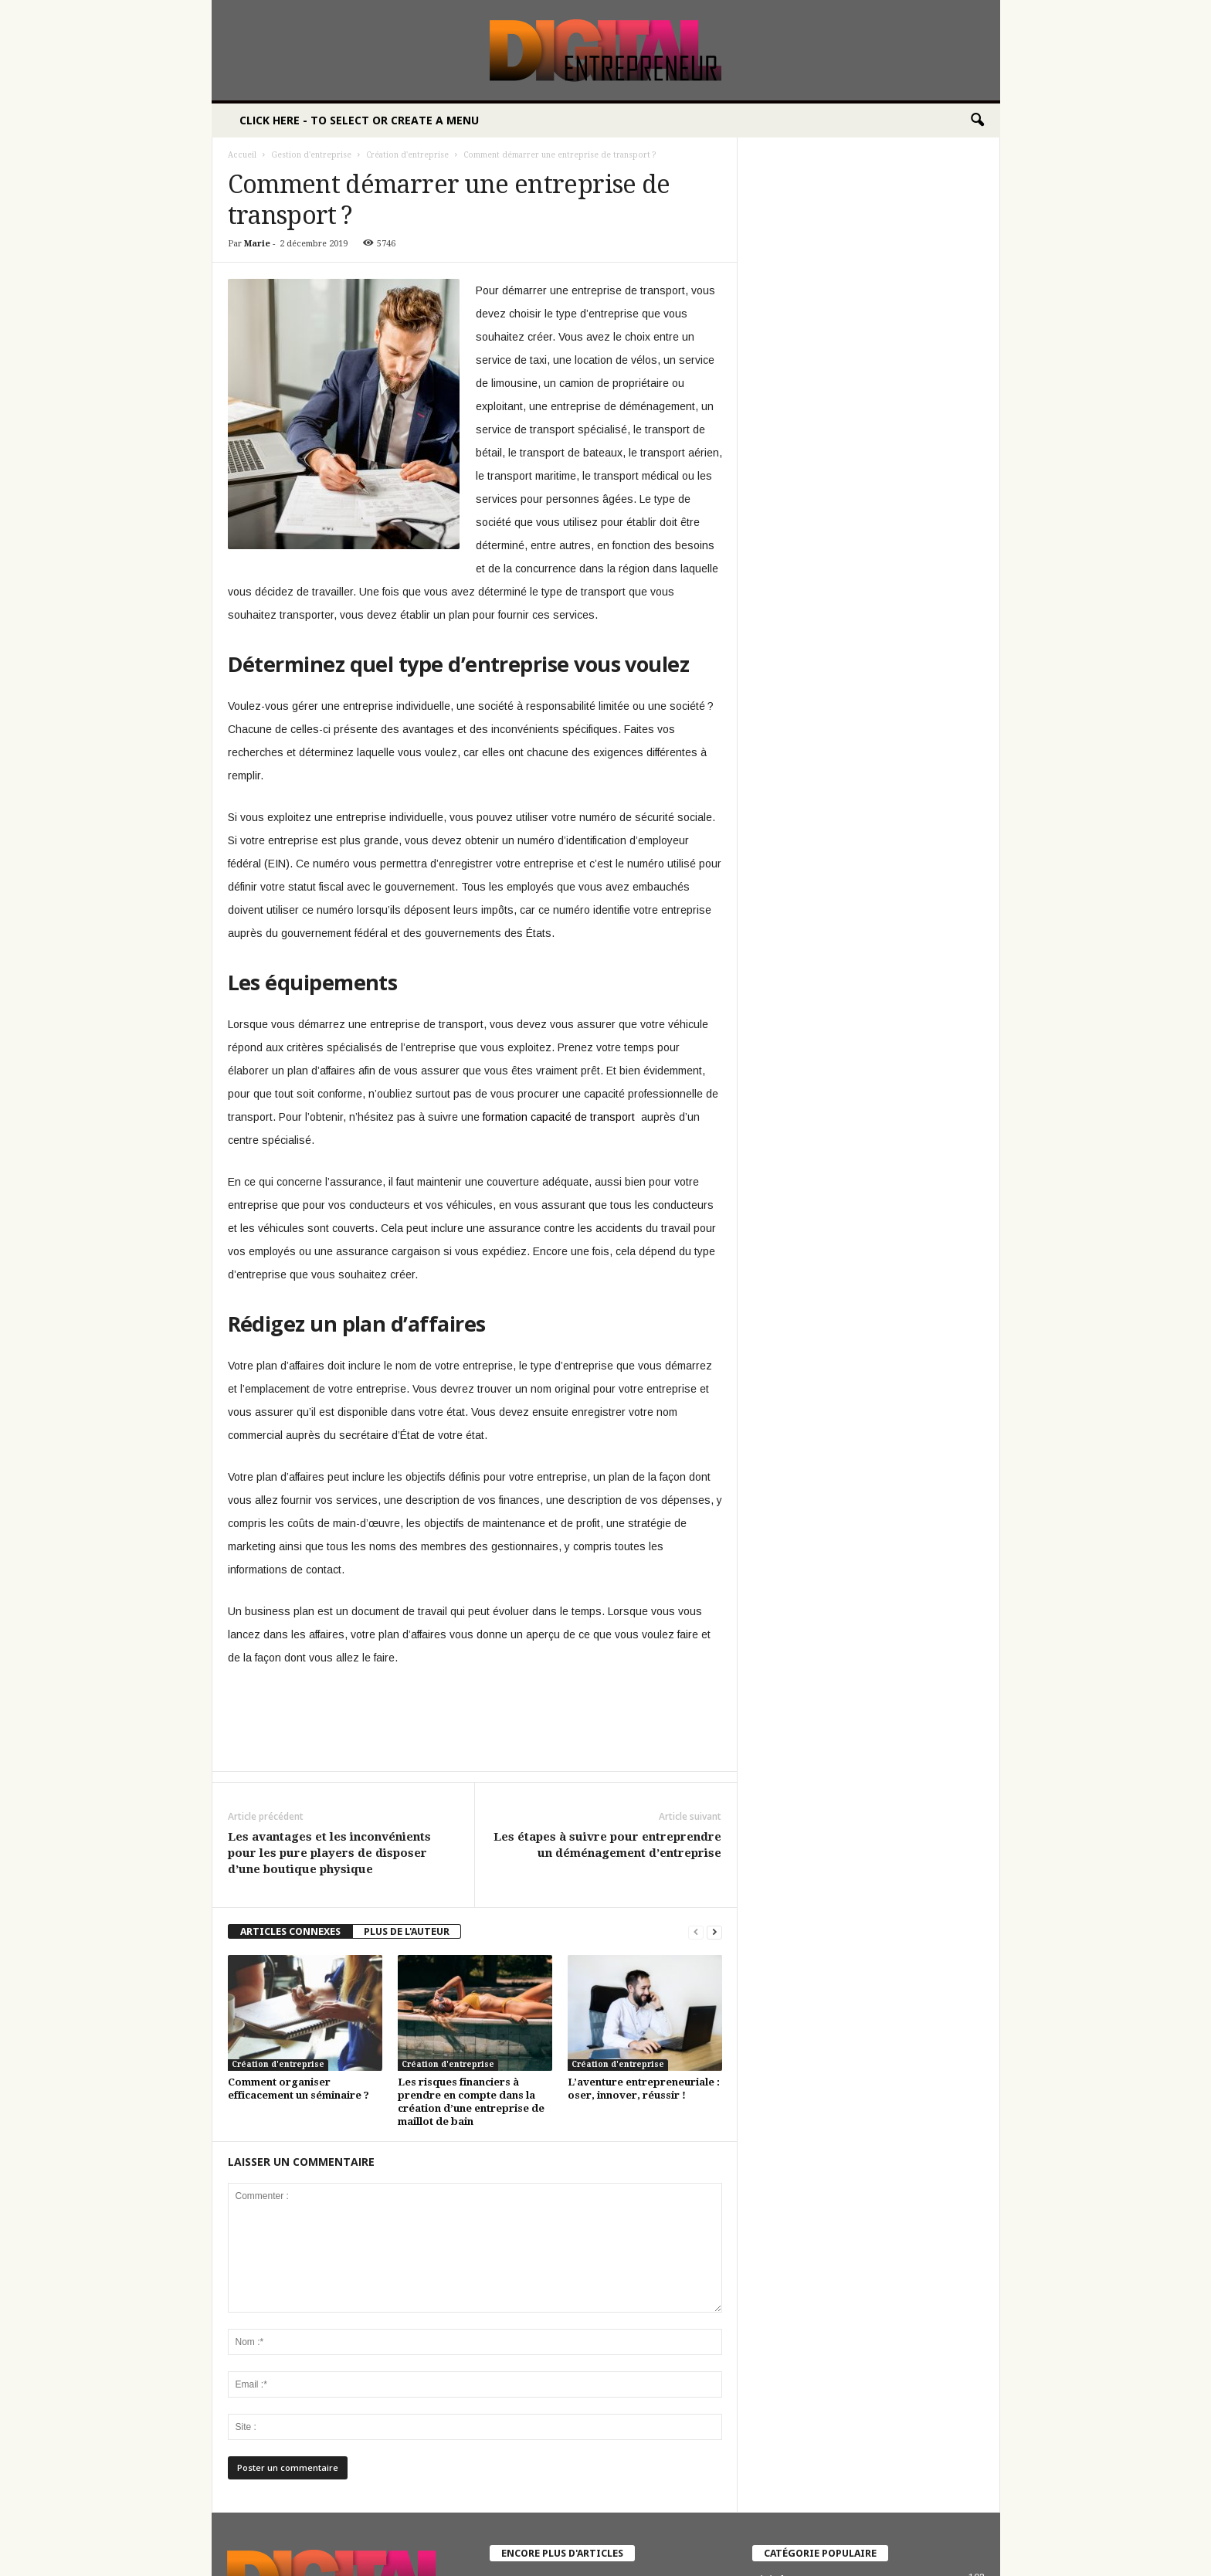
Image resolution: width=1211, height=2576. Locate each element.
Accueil (242, 155)
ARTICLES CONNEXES (290, 1931)
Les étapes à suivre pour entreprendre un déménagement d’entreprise (607, 1845)
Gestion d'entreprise (311, 155)
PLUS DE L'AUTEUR (406, 1931)
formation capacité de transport (559, 1117)
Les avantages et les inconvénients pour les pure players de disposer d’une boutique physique (329, 1853)
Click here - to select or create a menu (359, 120)
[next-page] (714, 1931)
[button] (977, 120)
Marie (257, 244)
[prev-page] (696, 1931)
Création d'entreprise (407, 155)
